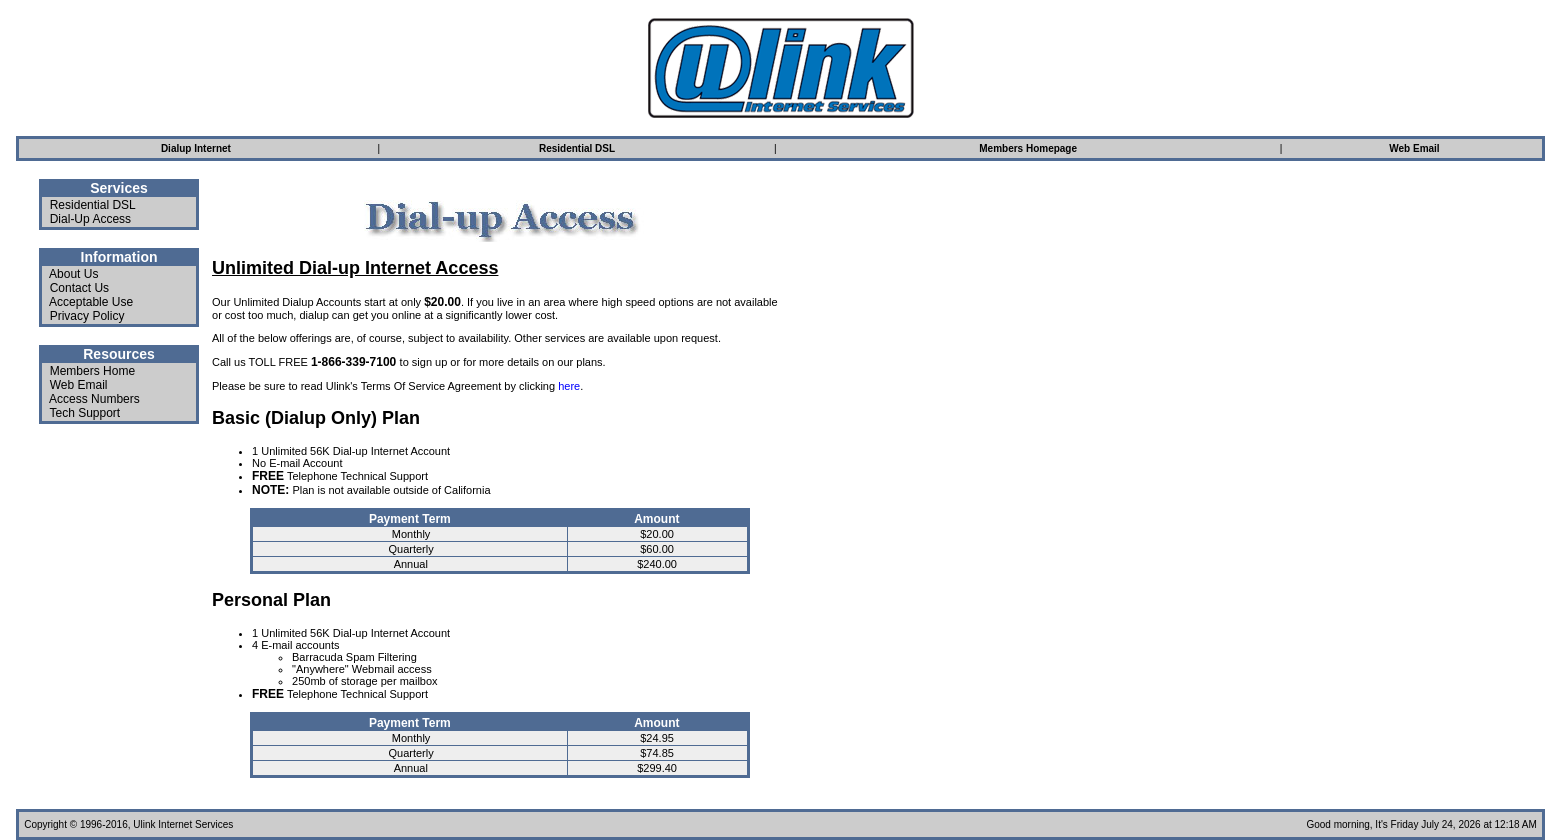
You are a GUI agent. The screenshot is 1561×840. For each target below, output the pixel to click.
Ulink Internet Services (183, 824)
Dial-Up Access (90, 219)
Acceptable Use (91, 302)
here (569, 386)
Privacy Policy (87, 316)
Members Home (92, 371)
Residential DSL (93, 205)
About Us (73, 274)
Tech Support (84, 413)
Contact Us (79, 288)
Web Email (79, 385)
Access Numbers (94, 399)
